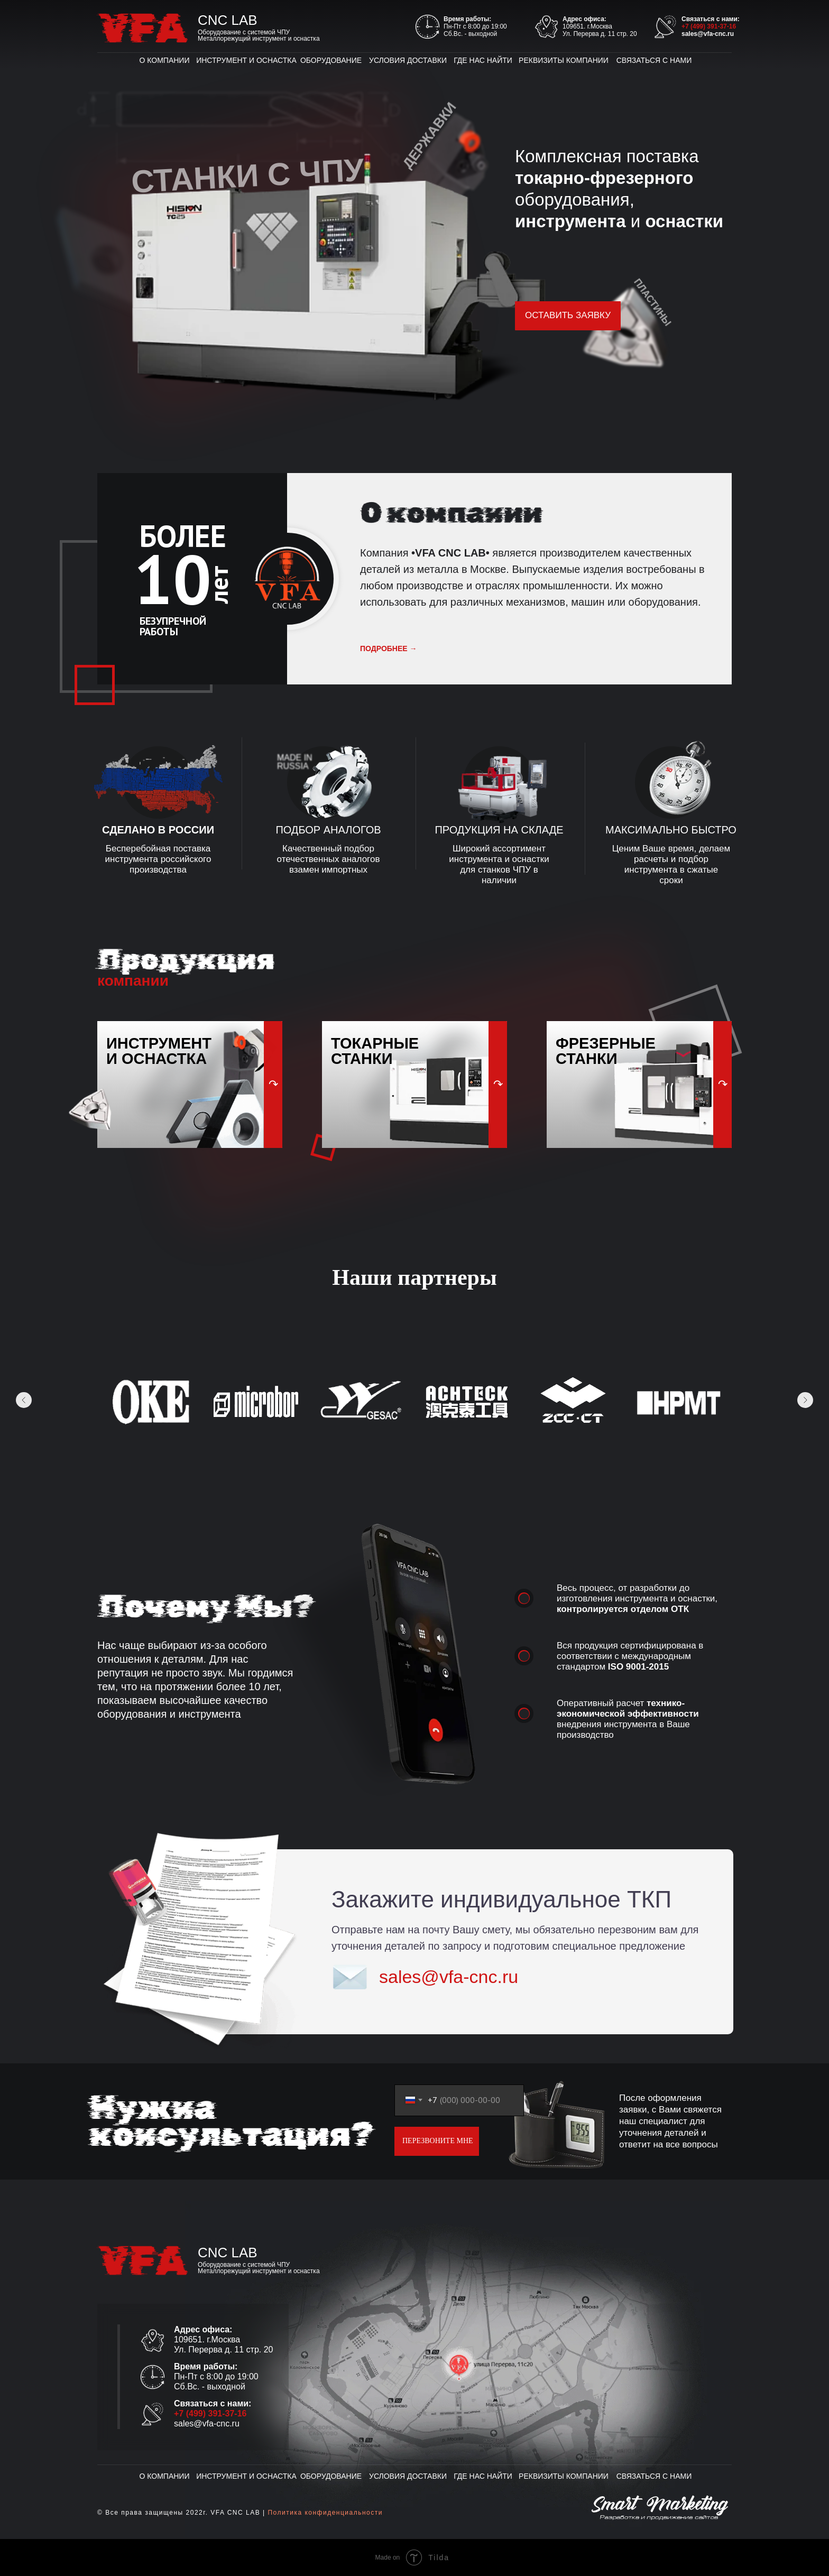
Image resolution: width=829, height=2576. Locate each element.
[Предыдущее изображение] (24, 1400)
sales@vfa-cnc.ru (707, 34)
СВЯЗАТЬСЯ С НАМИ (654, 60)
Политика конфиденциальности (325, 2512)
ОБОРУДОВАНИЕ (331, 60)
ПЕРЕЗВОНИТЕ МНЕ (437, 2141)
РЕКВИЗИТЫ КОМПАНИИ (564, 60)
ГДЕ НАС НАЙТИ (483, 60)
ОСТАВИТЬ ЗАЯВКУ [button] (568, 315)
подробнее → (388, 648)
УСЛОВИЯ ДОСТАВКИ (408, 60)
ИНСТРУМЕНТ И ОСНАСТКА (246, 60)
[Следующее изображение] (805, 1400)
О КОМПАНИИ (165, 60)
